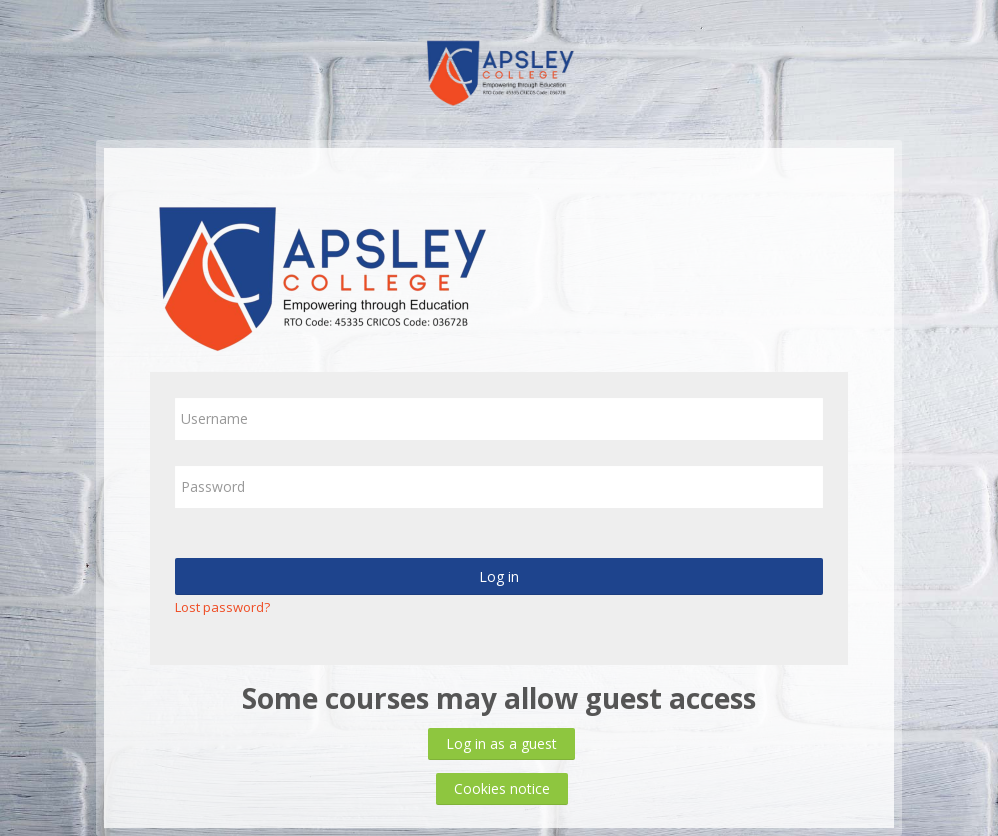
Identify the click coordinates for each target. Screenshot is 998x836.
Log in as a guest (501, 743)
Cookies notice (502, 788)
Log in (499, 576)
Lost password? (222, 607)
